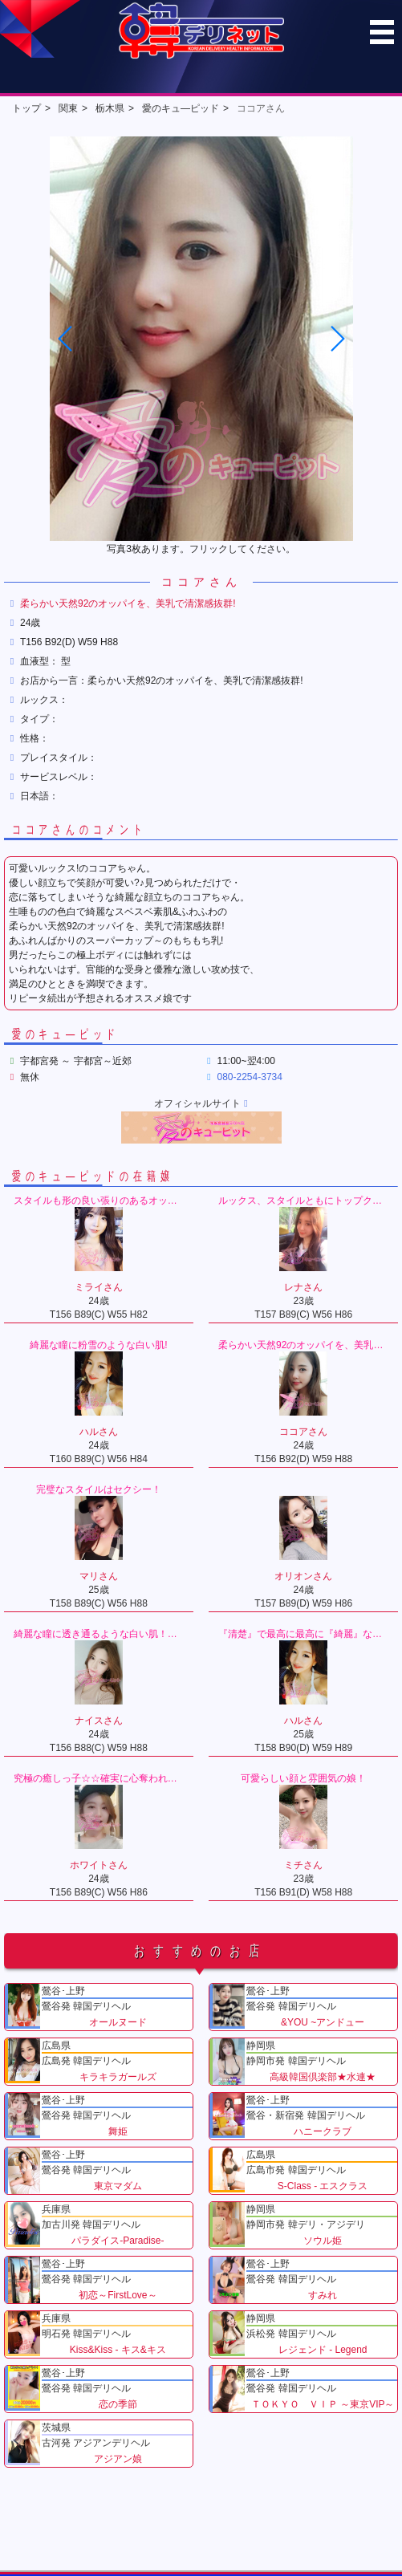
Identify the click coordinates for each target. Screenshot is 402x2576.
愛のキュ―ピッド (180, 108)
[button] (337, 338)
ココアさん (261, 108)
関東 (68, 108)
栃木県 (109, 108)
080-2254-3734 (249, 1077)
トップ (26, 108)
